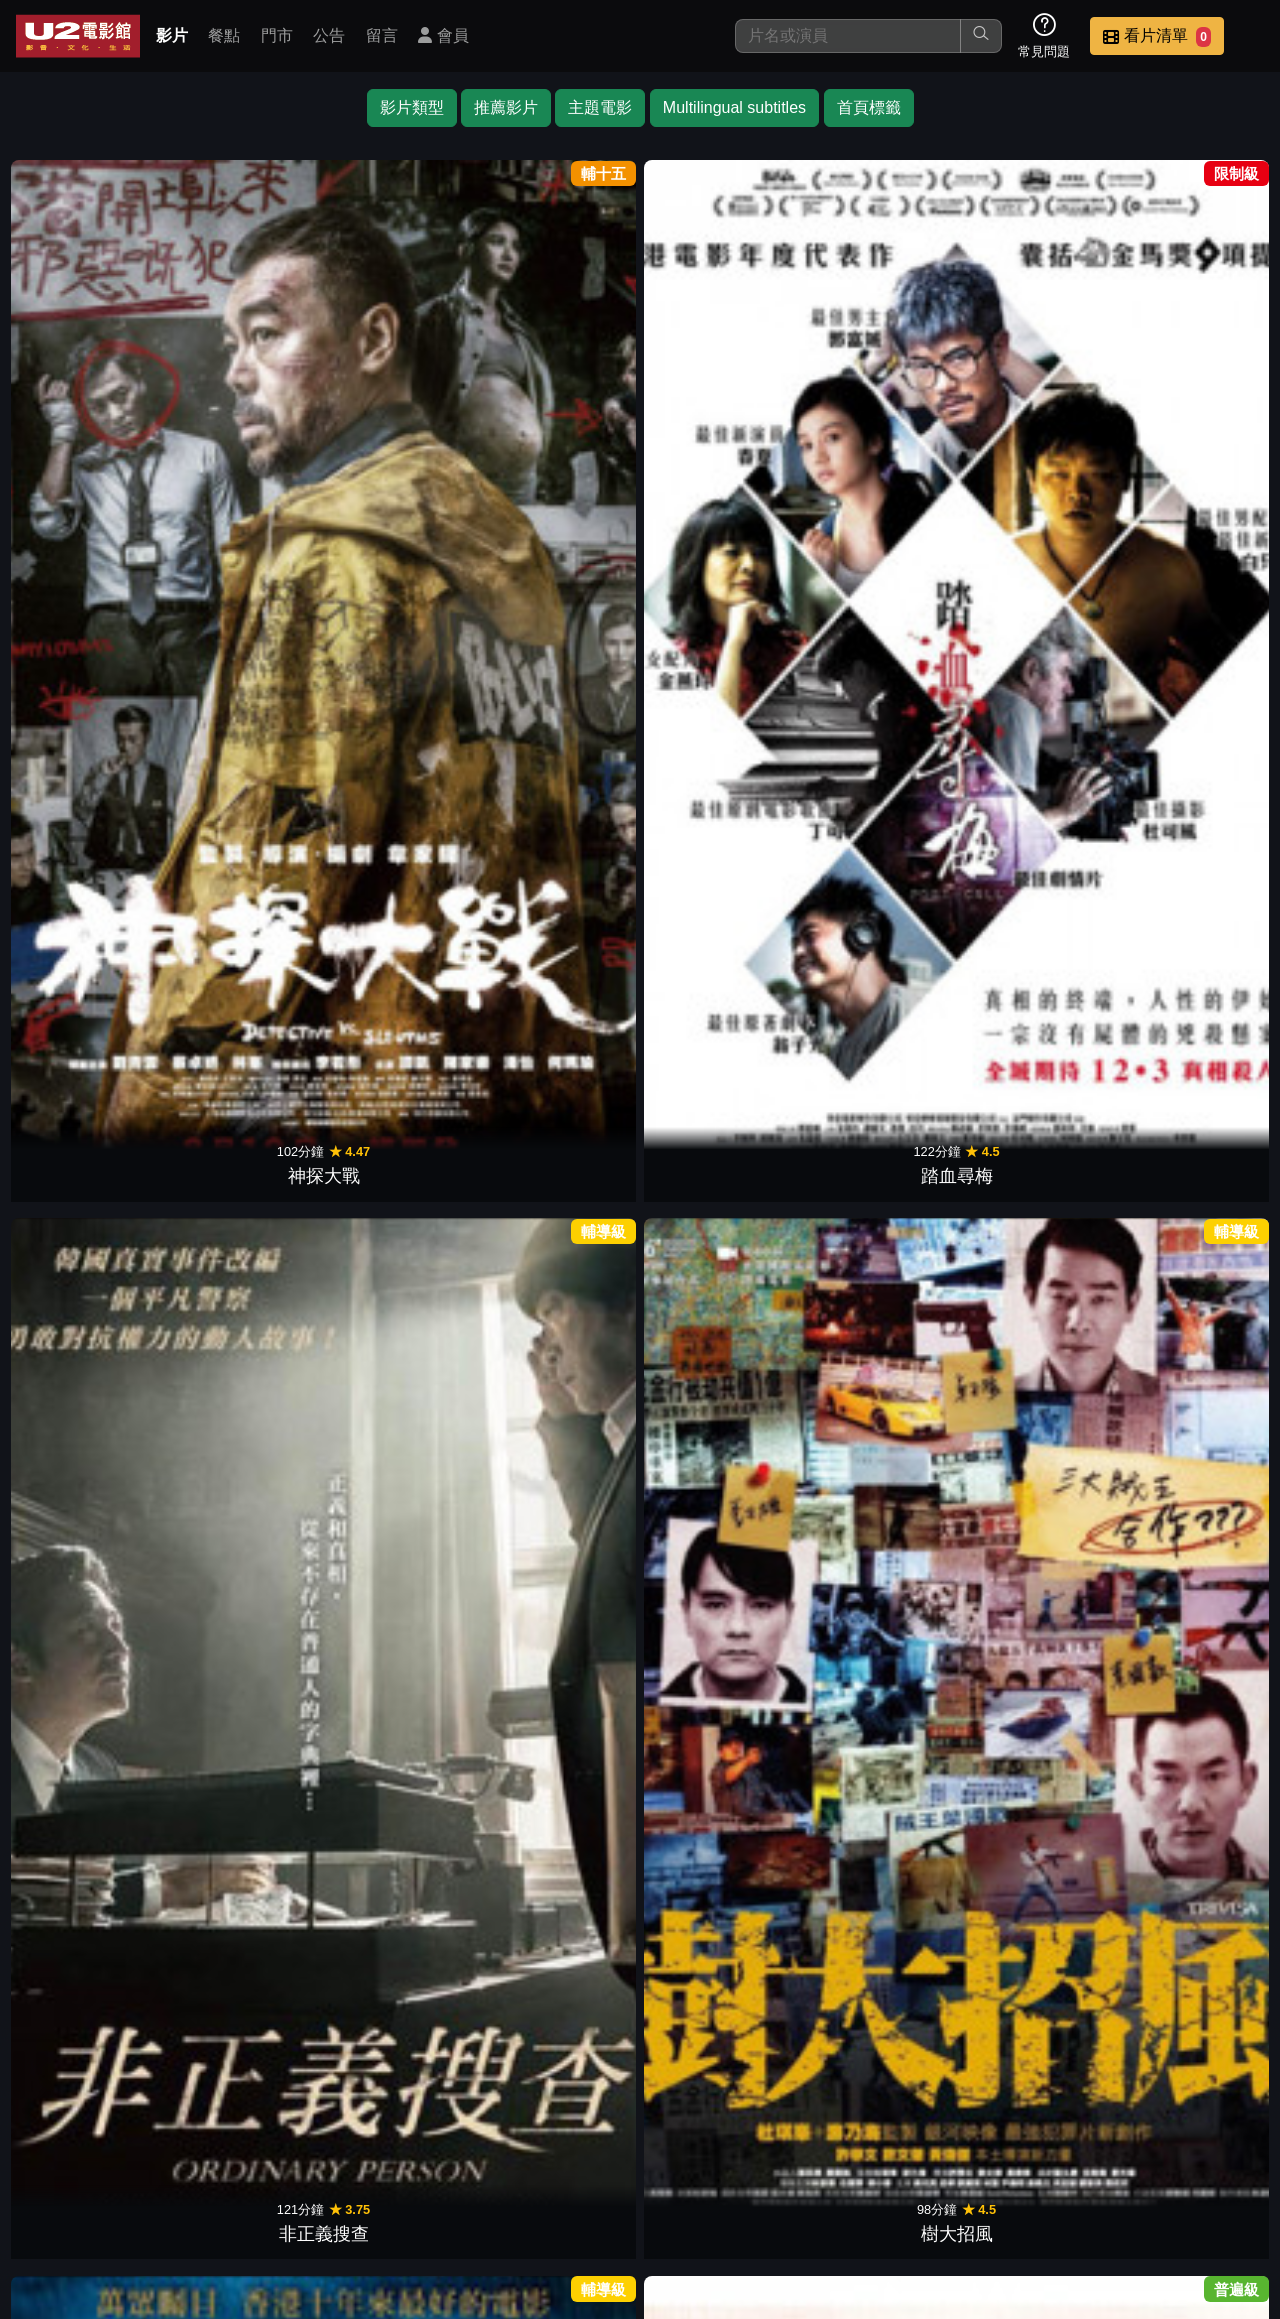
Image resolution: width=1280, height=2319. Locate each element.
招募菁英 (1018, 2177)
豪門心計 (562, 2007)
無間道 (406, 647)
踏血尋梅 (250, 375)
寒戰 (718, 375)
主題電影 (600, 107)
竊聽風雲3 (874, 1191)
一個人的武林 (250, 1735)
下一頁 (640, 2082)
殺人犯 (406, 1191)
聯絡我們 (920, 2177)
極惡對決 (562, 919)
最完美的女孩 (874, 919)
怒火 (874, 1463)
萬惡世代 (1186, 1735)
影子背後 (406, 919)
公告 (329, 35)
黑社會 (250, 647)
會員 (443, 35)
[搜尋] (848, 36)
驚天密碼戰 (250, 919)
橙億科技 (673, 2293)
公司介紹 (1116, 2177)
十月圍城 (562, 1463)
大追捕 (94, 1191)
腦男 (1186, 919)
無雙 (562, 647)
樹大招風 (562, 375)
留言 (382, 35)
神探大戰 (94, 375)
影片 (172, 35)
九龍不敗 (1186, 647)
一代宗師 (874, 647)
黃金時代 (406, 1463)
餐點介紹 (626, 2177)
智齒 (874, 1735)
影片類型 (412, 107)
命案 (1030, 647)
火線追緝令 (718, 1191)
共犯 (1030, 919)
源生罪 (406, 1735)
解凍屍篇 (718, 919)
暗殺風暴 (718, 2007)
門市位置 (724, 2177)
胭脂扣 (1186, 1463)
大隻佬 (1186, 1191)
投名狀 (1186, 375)
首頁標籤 (869, 107)
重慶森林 (94, 1463)
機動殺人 (562, 1191)
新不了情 (94, 1735)
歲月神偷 (1030, 1191)
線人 (1030, 375)
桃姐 (874, 375)
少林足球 (250, 1463)
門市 (277, 35)
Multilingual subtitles (734, 107)
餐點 (224, 35)
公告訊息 (822, 2177)
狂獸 (94, 919)
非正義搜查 (406, 375)
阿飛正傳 (94, 647)
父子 (1030, 1463)
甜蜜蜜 (718, 647)
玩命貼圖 (718, 1735)
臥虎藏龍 (718, 1463)
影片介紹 (528, 2177)
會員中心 (1214, 2177)
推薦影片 (506, 107)
